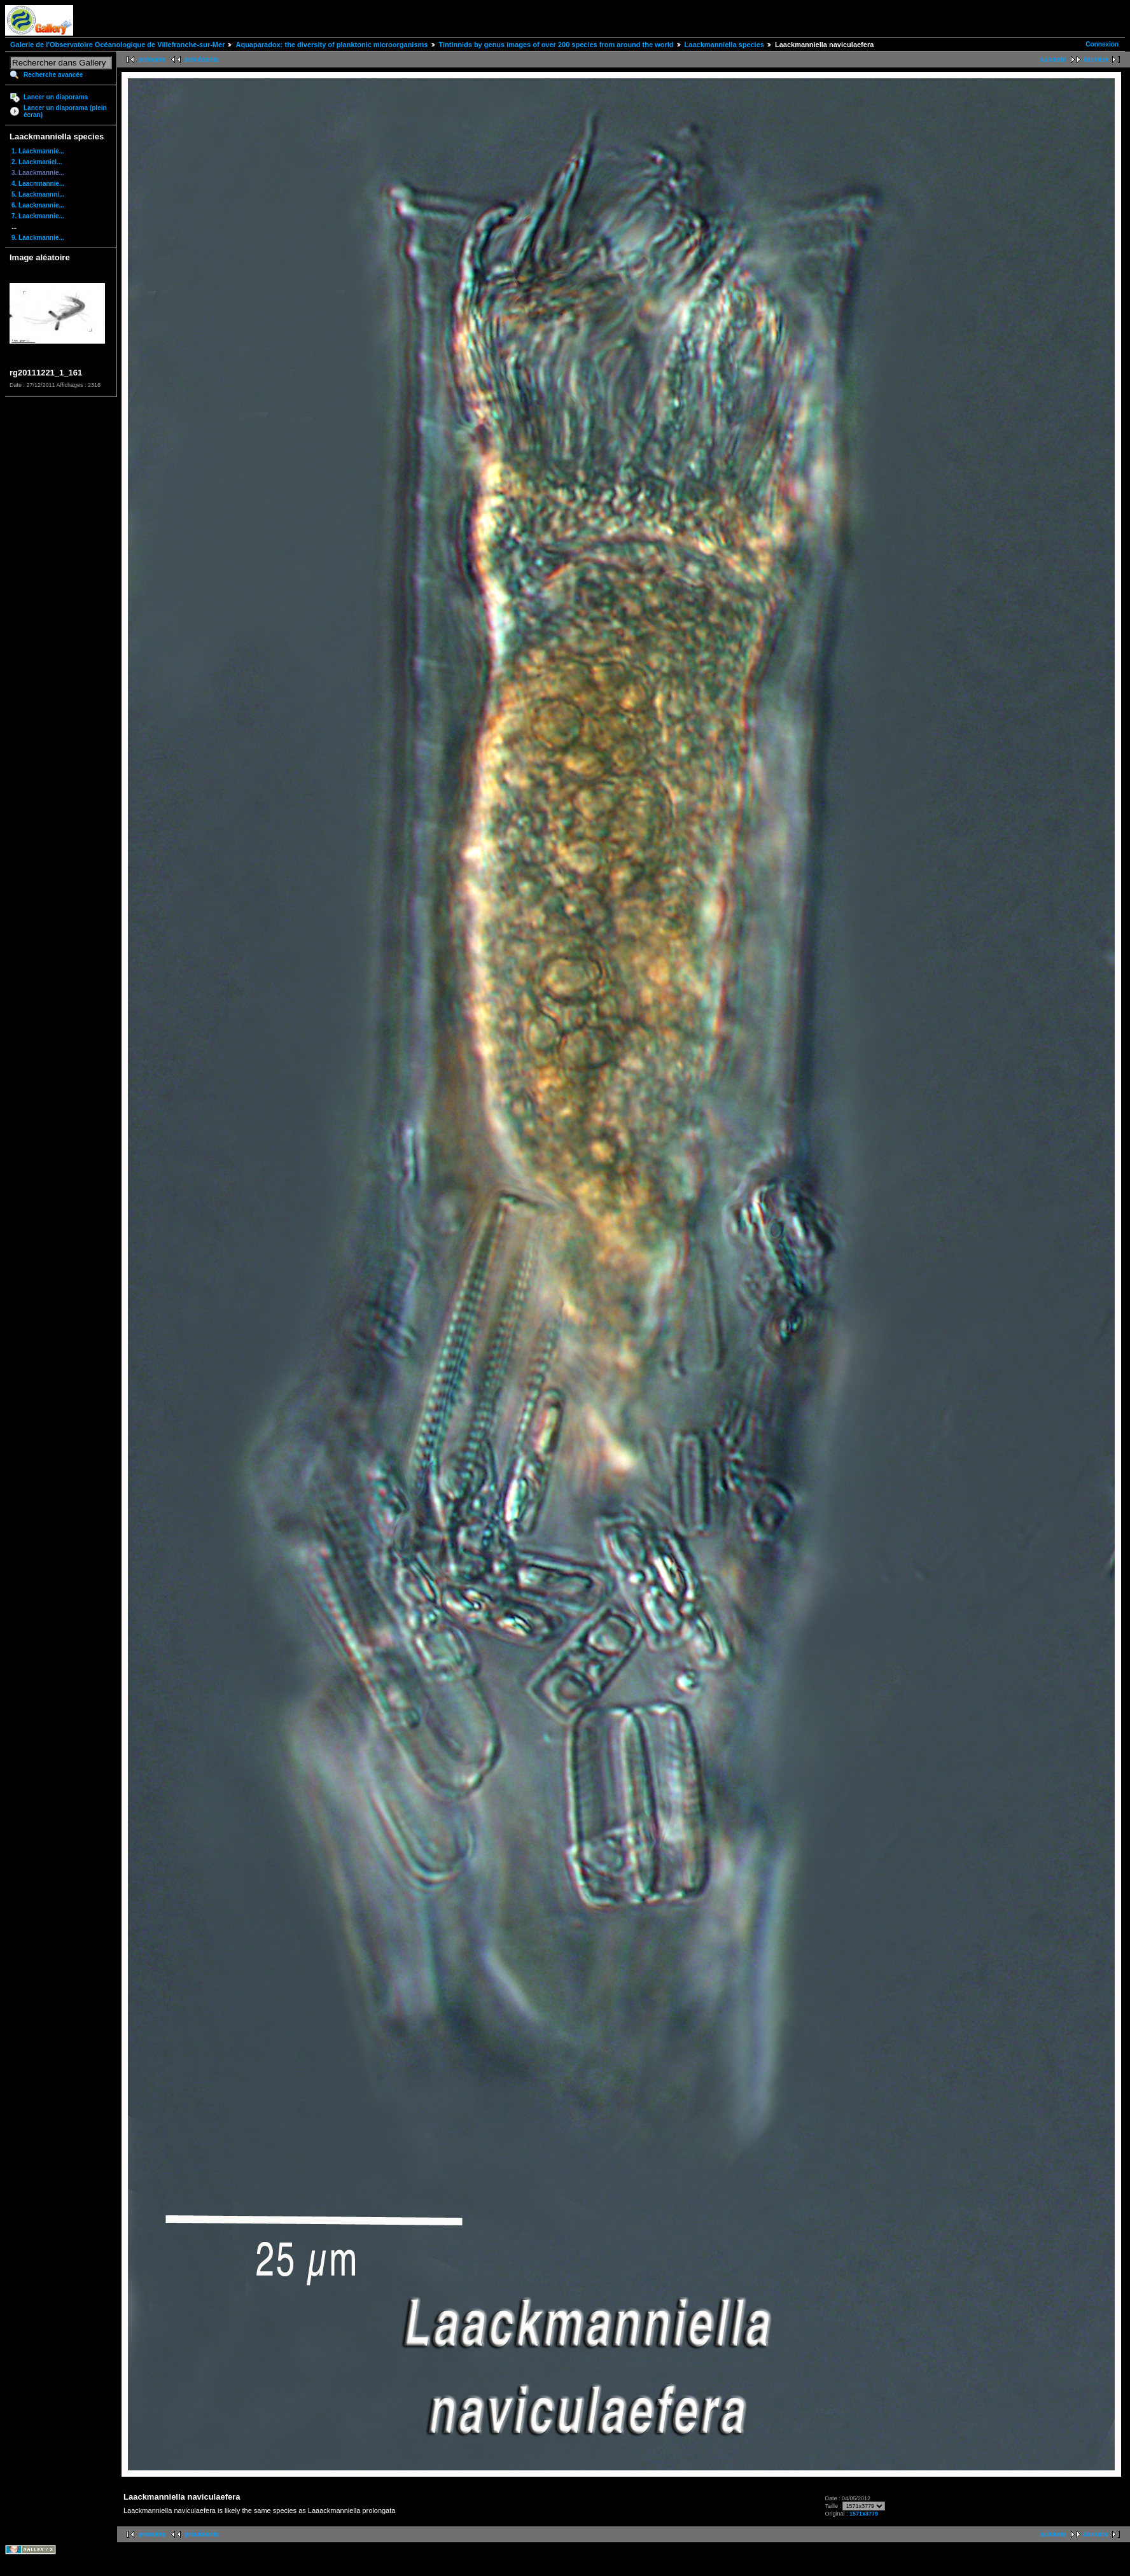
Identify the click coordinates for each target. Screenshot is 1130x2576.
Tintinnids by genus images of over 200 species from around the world (556, 44)
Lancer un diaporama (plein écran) (65, 111)
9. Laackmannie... (37, 237)
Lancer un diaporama (56, 97)
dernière (1096, 59)
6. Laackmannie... (37, 205)
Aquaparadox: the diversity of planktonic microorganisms (331, 44)
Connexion (1102, 44)
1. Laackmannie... (37, 151)
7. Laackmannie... (37, 216)
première (152, 59)
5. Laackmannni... (37, 194)
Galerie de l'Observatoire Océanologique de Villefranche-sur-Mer (117, 44)
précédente (201, 59)
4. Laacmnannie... (37, 183)
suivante (1053, 59)
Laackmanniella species (724, 44)
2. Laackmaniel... (36, 161)
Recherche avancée (53, 74)
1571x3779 (863, 2513)
